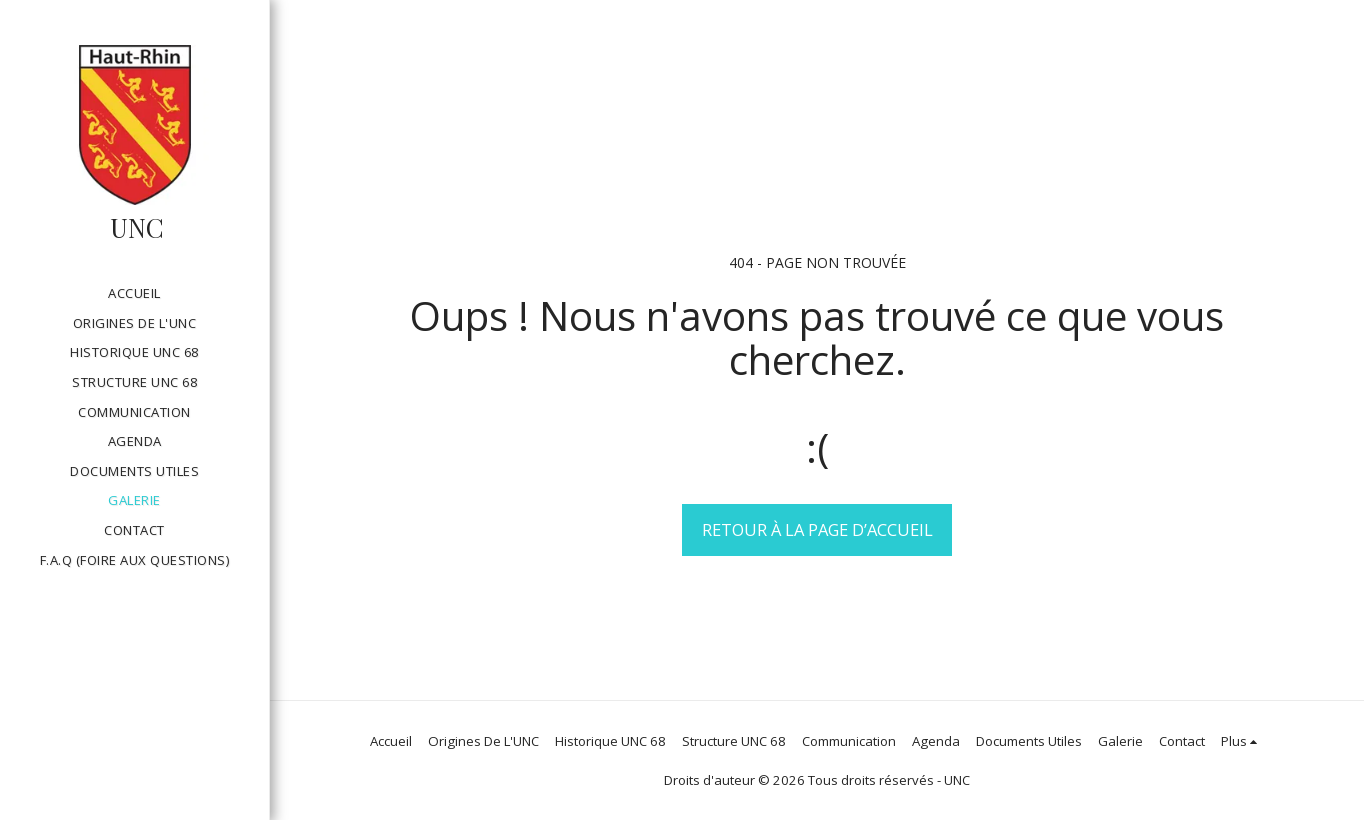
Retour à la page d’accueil (817, 529)
